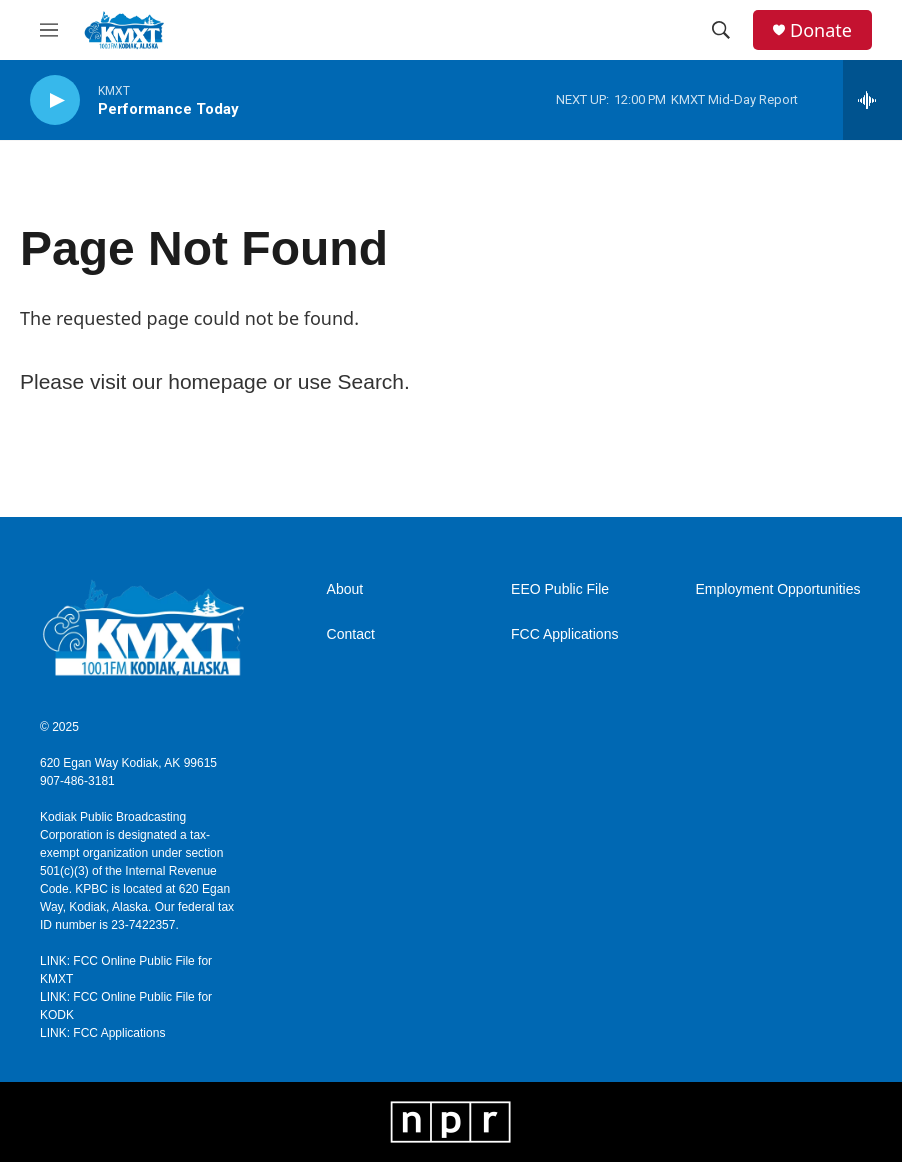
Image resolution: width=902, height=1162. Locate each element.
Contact (351, 634)
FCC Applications (564, 634)
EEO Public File (560, 589)
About (345, 589)
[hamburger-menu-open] (49, 30)
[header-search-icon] (721, 30)
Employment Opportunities (778, 589)
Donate (821, 30)
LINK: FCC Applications (102, 1033)
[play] (55, 100)
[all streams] (872, 100)
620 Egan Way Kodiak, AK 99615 (128, 763)
